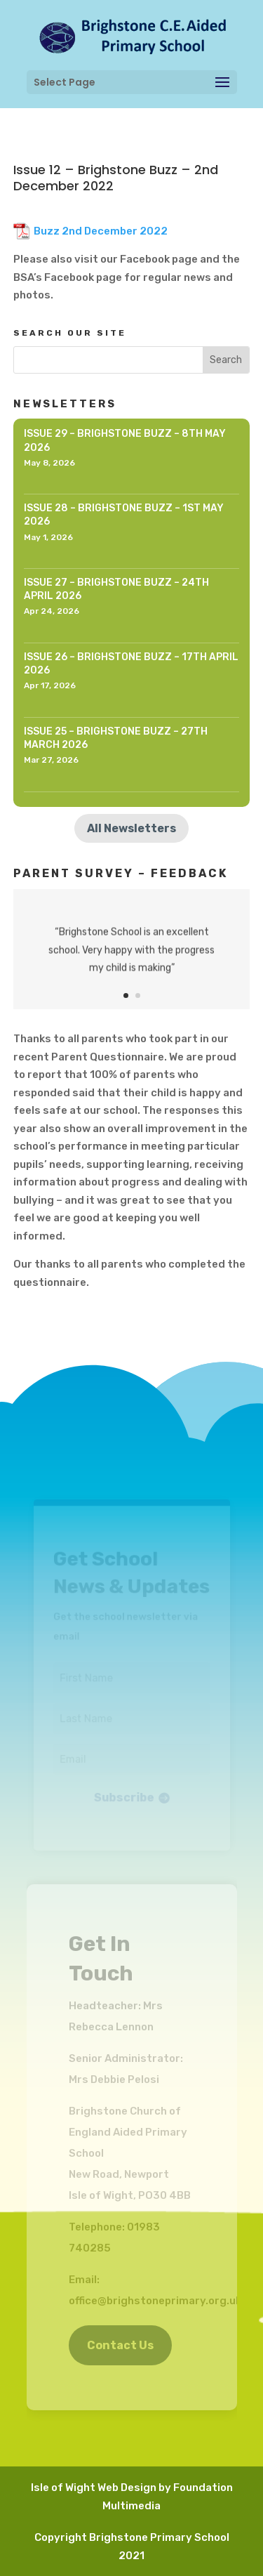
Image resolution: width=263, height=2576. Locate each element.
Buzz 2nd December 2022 (101, 231)
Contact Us (120, 2345)
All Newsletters (131, 828)
